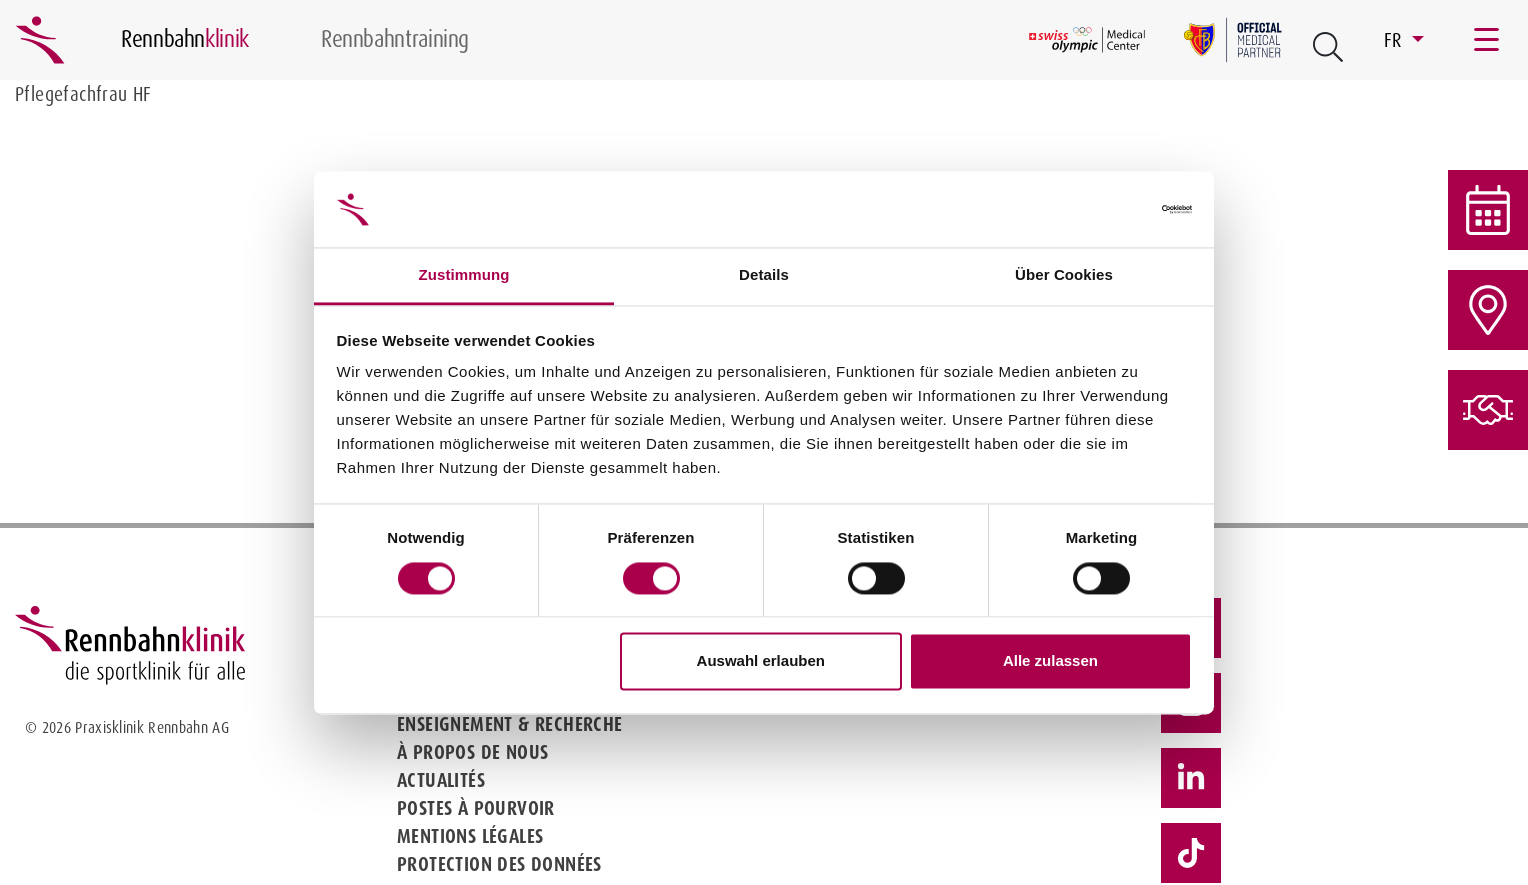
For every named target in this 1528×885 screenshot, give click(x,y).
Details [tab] (764, 275)
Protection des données (499, 864)
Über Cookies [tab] (1064, 275)
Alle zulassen (1050, 661)
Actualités (441, 780)
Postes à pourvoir (476, 808)
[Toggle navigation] (1488, 40)
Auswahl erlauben (761, 661)
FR (1395, 40)
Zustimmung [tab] (464, 275)
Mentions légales (470, 836)
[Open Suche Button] (1328, 47)
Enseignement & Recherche (510, 724)
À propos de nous (472, 752)
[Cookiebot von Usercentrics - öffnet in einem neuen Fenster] (1104, 209)
